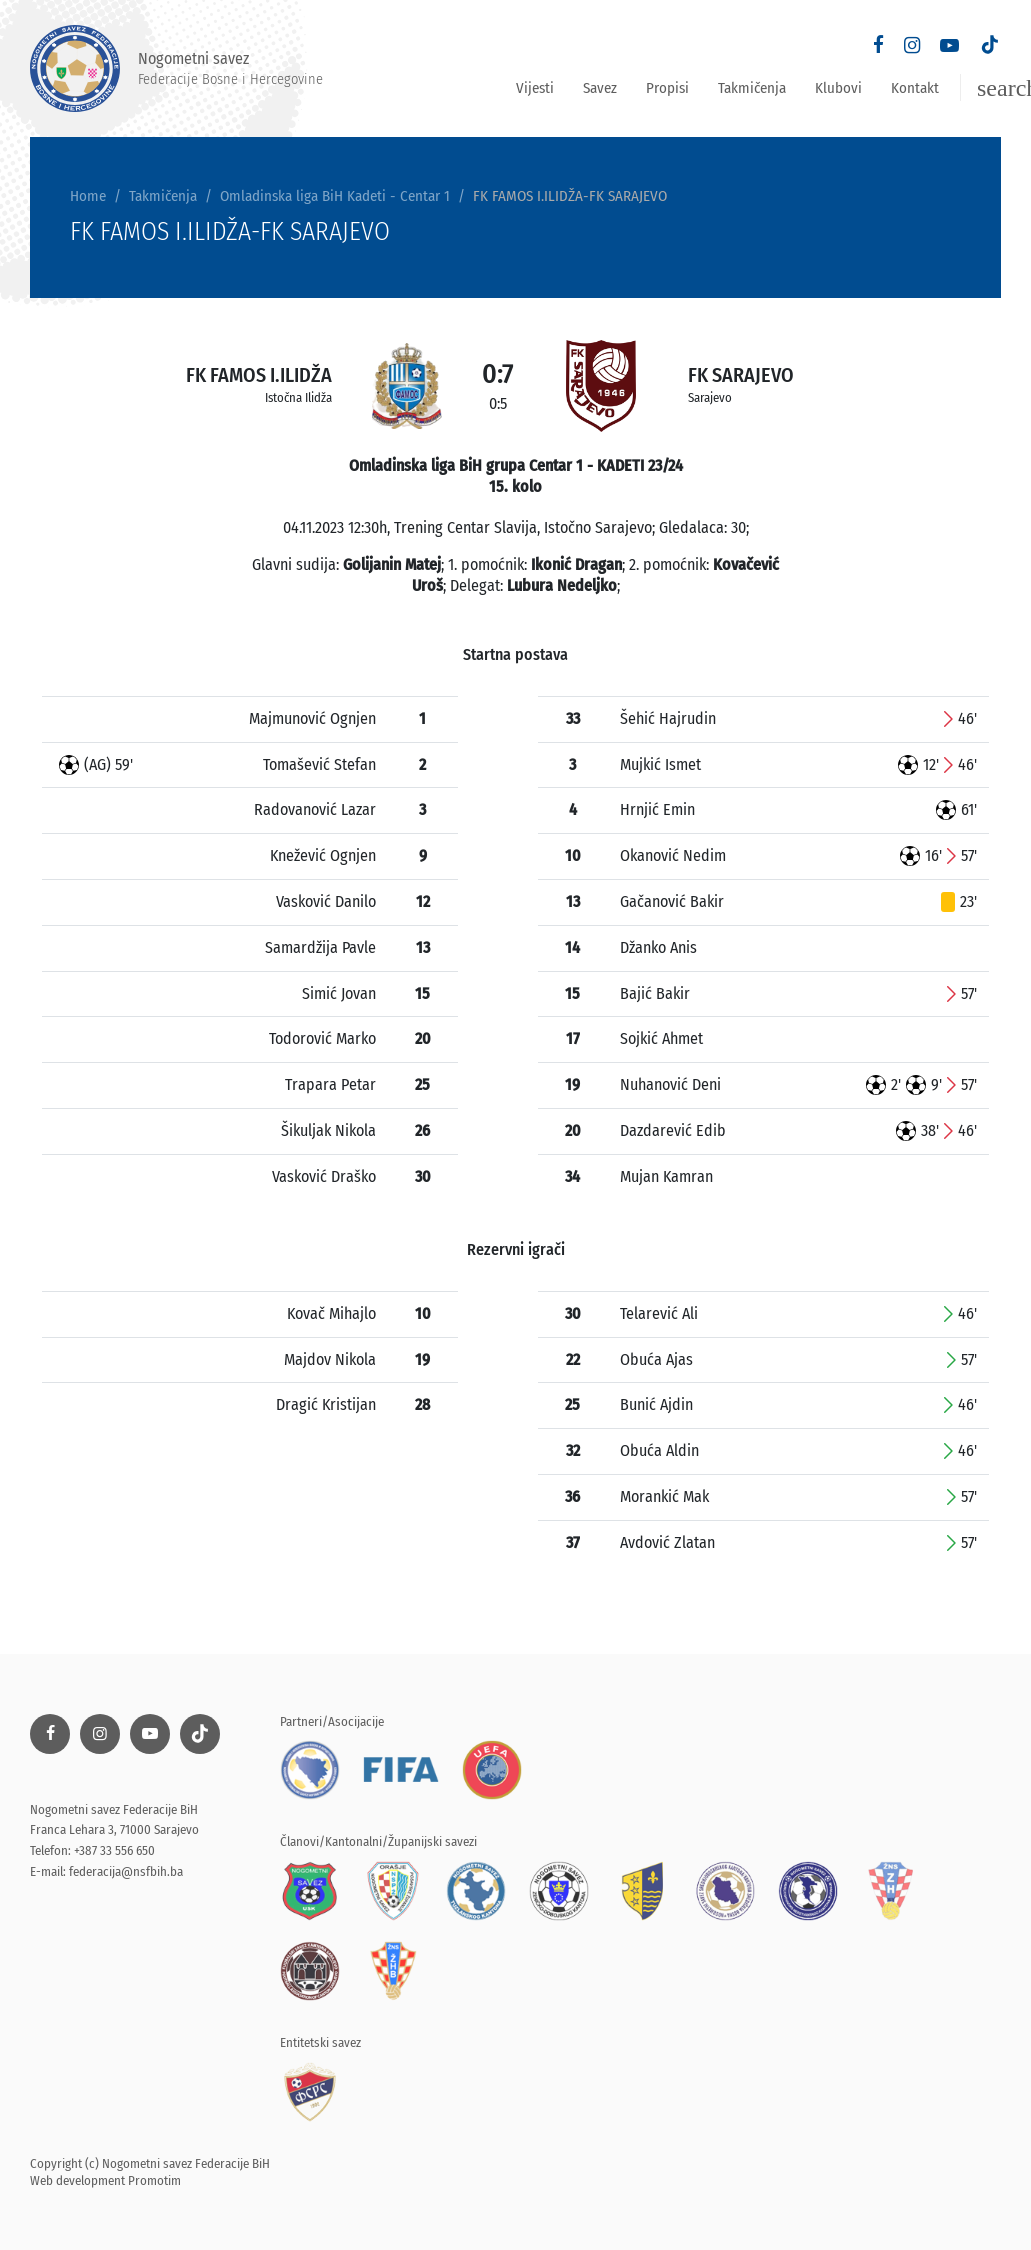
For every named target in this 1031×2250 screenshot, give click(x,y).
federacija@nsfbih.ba (126, 1871)
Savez (600, 88)
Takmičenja (752, 88)
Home (88, 196)
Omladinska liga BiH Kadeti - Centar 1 (335, 196)
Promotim (154, 2180)
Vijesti (535, 88)
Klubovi (838, 88)
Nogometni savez (176, 68)
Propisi (667, 88)
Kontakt (915, 88)
